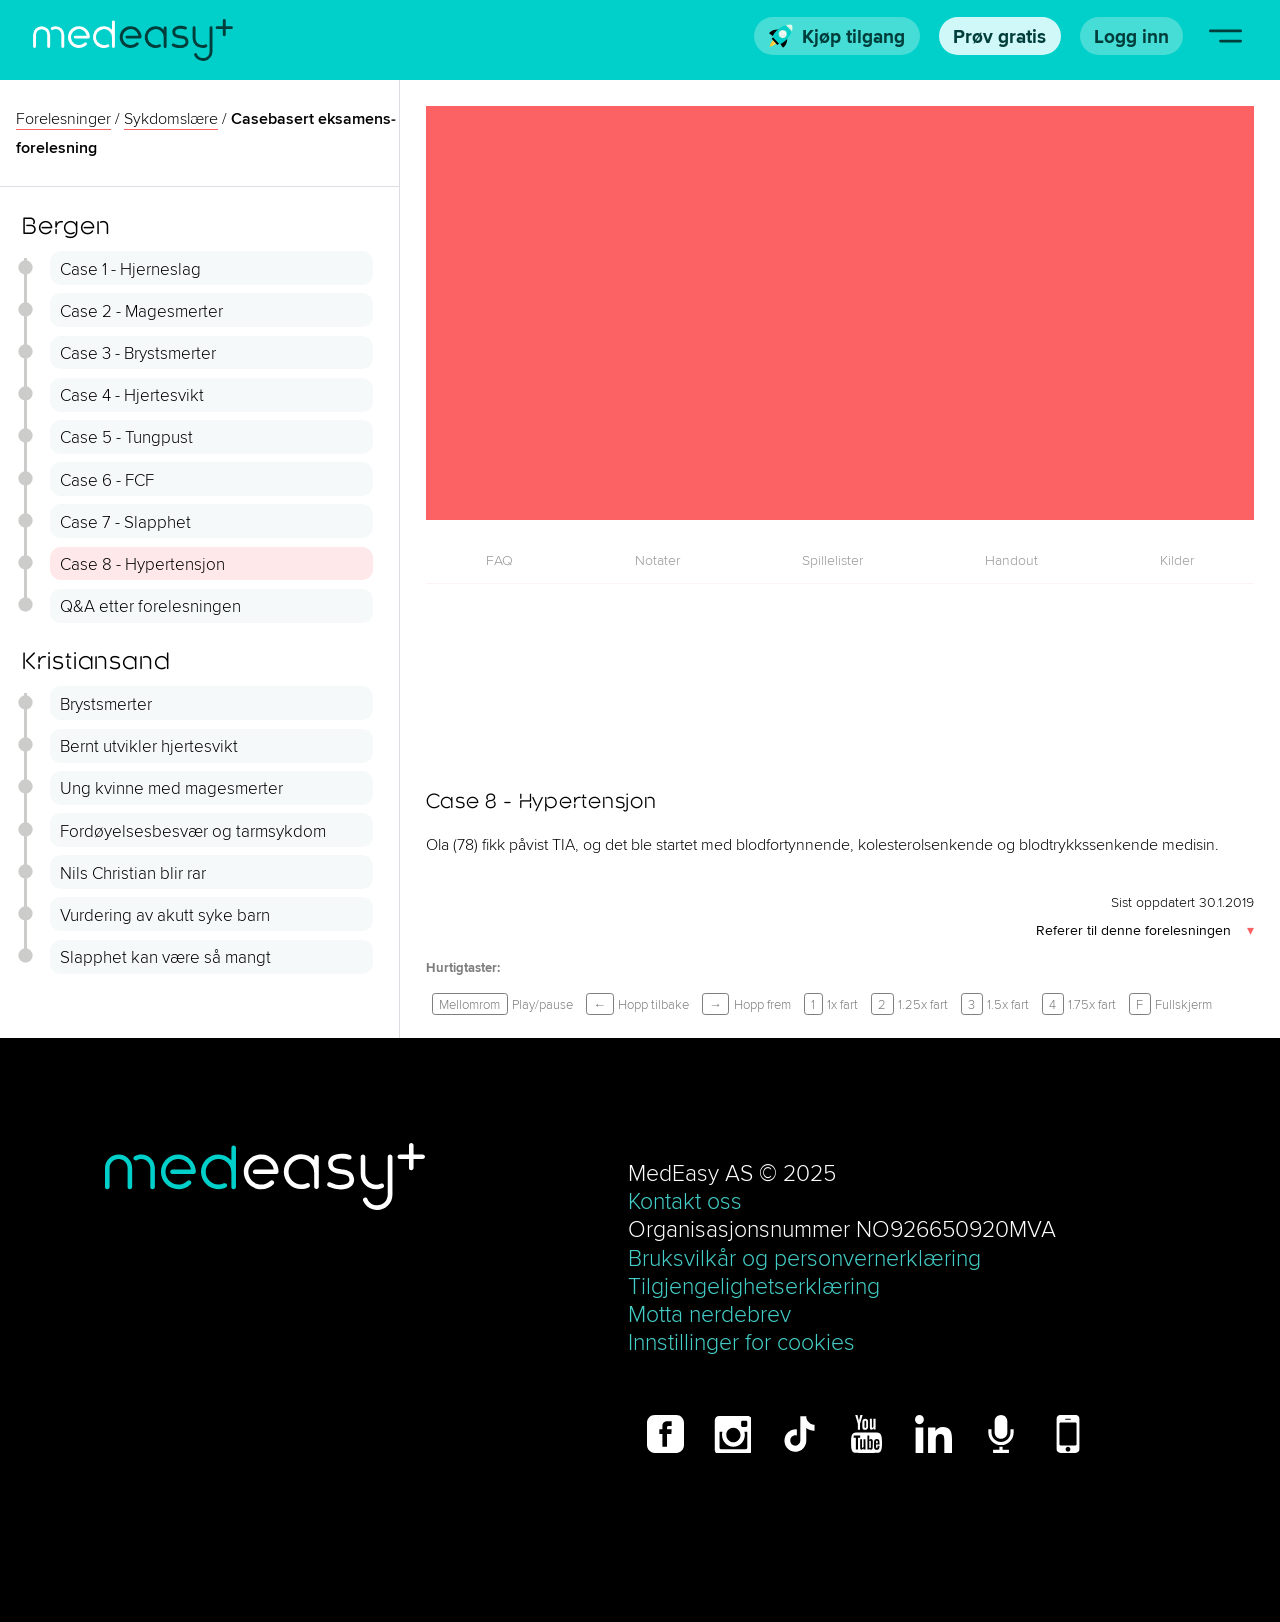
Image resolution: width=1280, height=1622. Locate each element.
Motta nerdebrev (709, 1313)
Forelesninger (63, 118)
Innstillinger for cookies (741, 1341)
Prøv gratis (999, 36)
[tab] (500, 560)
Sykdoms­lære (171, 118)
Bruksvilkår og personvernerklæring (804, 1257)
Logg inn (1131, 36)
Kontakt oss (685, 1200)
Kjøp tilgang (837, 36)
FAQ (499, 560)
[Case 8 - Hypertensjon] (840, 313)
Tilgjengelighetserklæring (754, 1285)
